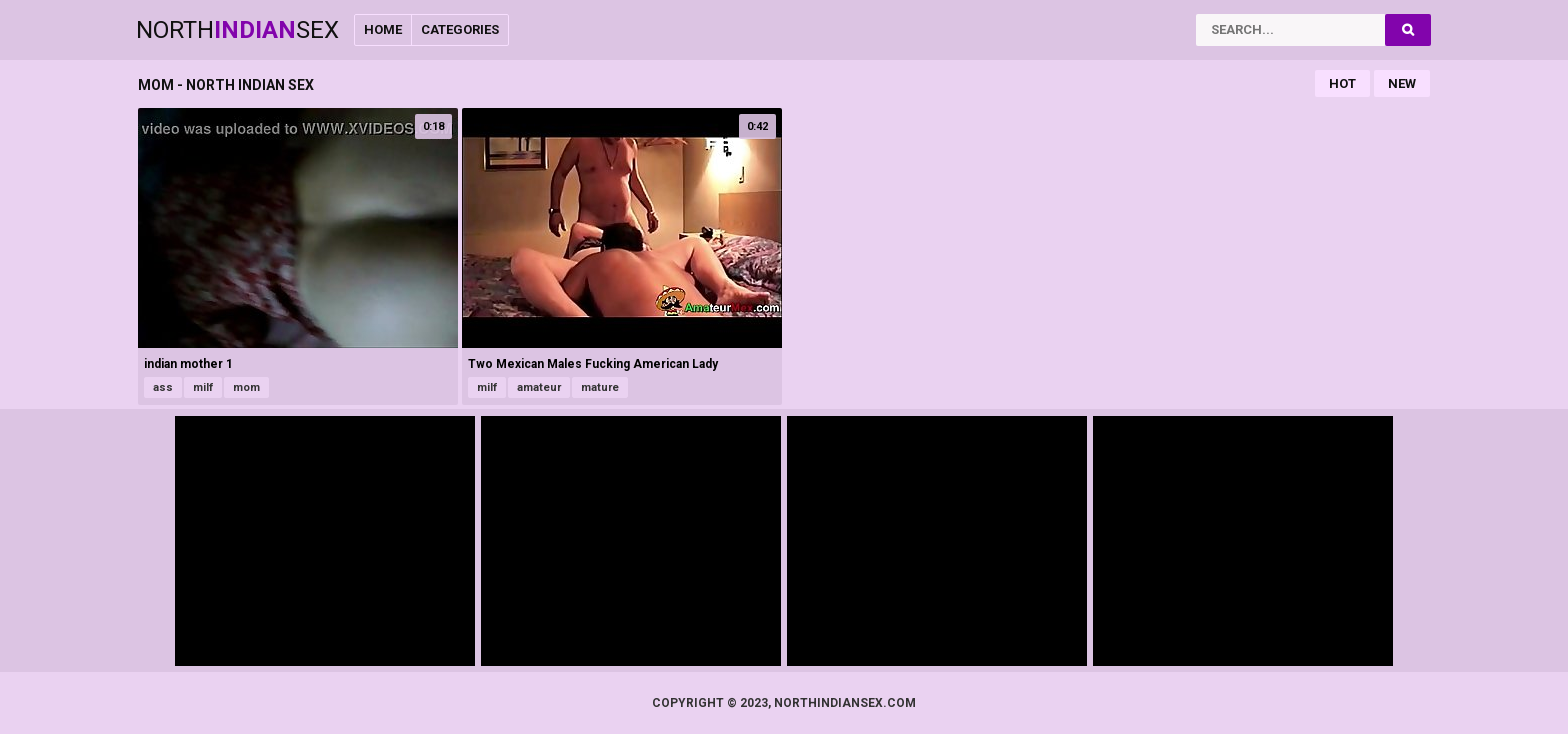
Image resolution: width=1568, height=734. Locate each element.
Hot (1342, 83)
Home (383, 29)
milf (203, 387)
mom (246, 387)
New (1402, 83)
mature (600, 387)
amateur (539, 387)
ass (163, 387)
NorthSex (237, 30)
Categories (460, 29)
